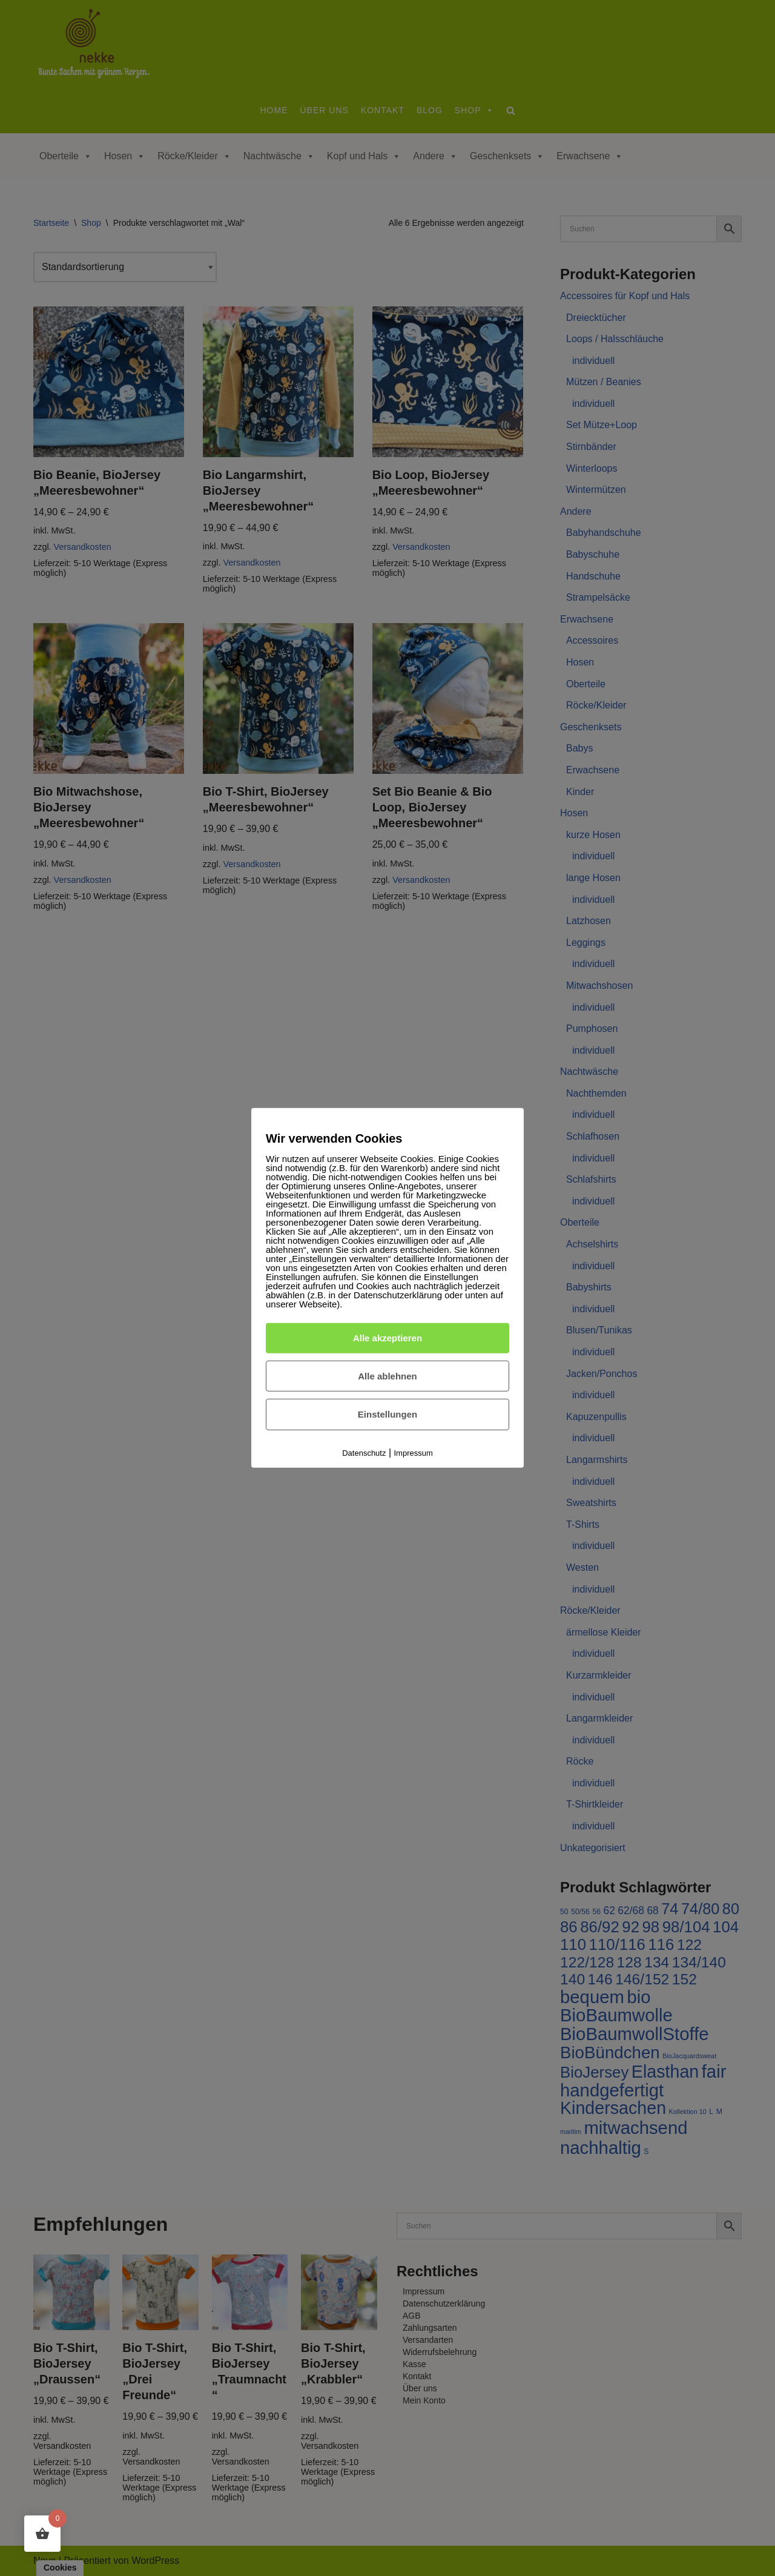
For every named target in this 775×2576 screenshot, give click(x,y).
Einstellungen (387, 1414)
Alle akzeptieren (387, 1338)
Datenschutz (364, 1453)
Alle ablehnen (387, 1375)
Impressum (413, 1453)
